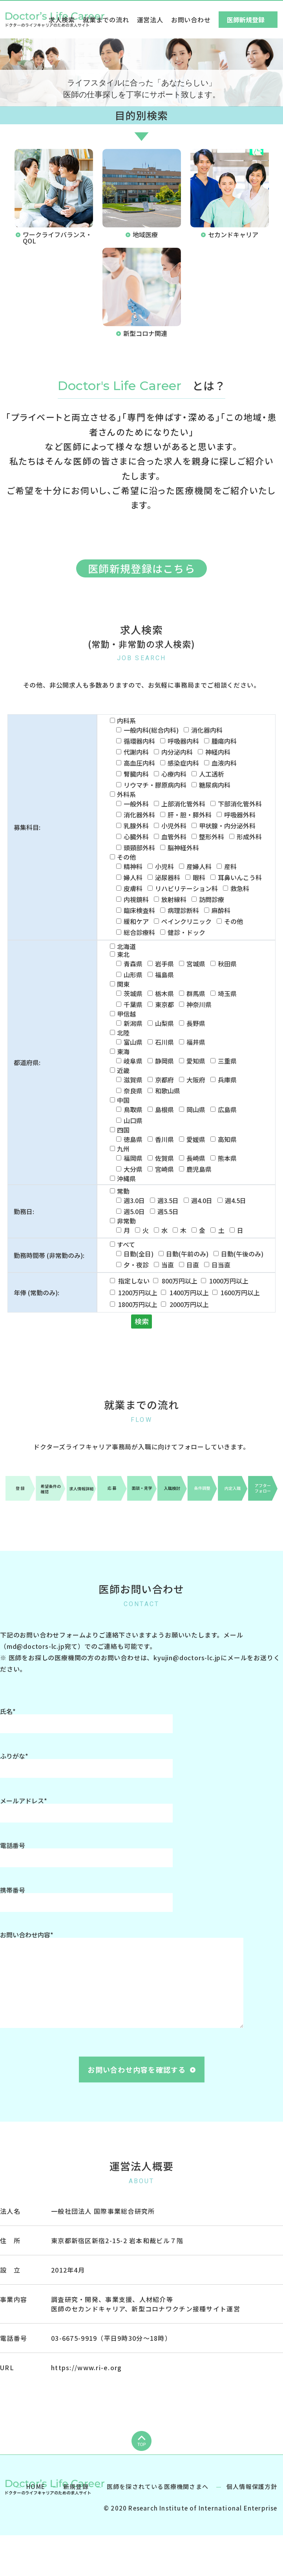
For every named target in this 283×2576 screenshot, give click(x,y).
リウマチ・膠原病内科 (155, 785)
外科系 (126, 794)
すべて (126, 1244)
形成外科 (249, 836)
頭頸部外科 (139, 847)
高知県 (227, 1139)
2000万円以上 (189, 1304)
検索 (142, 1321)
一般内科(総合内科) (151, 730)
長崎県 (195, 1158)
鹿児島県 (199, 1169)
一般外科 (136, 804)
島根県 (164, 1109)
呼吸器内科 (183, 741)
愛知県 (195, 1061)
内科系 (126, 720)
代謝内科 (136, 752)
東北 (123, 954)
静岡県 (164, 1061)
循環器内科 (139, 741)
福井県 (195, 1042)
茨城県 (133, 993)
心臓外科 (136, 836)
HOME (35, 2525)
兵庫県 (227, 1080)
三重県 (227, 1061)
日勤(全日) (138, 1254)
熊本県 (227, 1158)
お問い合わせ (191, 19)
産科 (230, 866)
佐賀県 (164, 1158)
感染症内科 (183, 763)
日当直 (221, 1265)
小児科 (164, 866)
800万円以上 (179, 1281)
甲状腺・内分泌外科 (227, 825)
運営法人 (150, 19)
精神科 (133, 866)
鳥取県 (133, 1109)
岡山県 (195, 1109)
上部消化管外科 (183, 804)
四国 (123, 1130)
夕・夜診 (136, 1265)
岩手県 (164, 963)
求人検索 (62, 19)
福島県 (164, 974)
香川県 (164, 1139)
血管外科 (173, 836)
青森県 (133, 963)
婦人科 (133, 877)
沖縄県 (126, 1178)
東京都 (164, 1004)
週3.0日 (134, 1200)
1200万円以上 (137, 1292)
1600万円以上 (240, 1292)
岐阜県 (133, 1061)
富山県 (133, 1042)
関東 (123, 984)
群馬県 (195, 993)
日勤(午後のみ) (242, 1254)
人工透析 (211, 774)
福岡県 (133, 1158)
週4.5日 (235, 1200)
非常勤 (126, 1220)
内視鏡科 (136, 899)
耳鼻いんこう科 (240, 877)
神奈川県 (199, 1004)
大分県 (133, 1169)
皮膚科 (133, 888)
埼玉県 (227, 993)
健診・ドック (186, 932)
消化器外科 (139, 814)
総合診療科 (139, 932)
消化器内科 (207, 730)
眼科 (199, 877)
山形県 (133, 974)
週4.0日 (201, 1200)
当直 (167, 1265)
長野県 (195, 1023)
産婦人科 (199, 866)
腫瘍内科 (224, 741)
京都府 (164, 1080)
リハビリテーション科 (186, 888)
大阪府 (195, 1080)
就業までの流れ (106, 19)
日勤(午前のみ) (187, 1254)
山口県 (133, 1120)
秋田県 (227, 963)
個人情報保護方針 (252, 2525)
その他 (126, 857)
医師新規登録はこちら (141, 568)
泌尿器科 (167, 877)
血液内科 (224, 763)
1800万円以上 (137, 1304)
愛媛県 (195, 1139)
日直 (192, 1265)
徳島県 (133, 1139)
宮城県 (195, 963)
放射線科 (173, 899)
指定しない (134, 1281)
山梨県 (164, 1023)
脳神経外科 (183, 847)
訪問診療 (211, 899)
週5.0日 (134, 1211)
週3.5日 (168, 1200)
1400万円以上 (189, 1292)
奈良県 (133, 1090)
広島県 (227, 1109)
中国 (123, 1100)
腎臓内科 (136, 774)
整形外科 (211, 836)
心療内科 (173, 774)
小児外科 (173, 825)
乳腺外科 (136, 825)
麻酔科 (221, 910)
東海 (123, 1051)
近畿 (123, 1070)
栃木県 (164, 993)
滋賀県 (133, 1080)
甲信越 (126, 1013)
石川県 (164, 1042)
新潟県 (133, 1023)
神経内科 (217, 752)
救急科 (239, 888)
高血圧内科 (139, 763)
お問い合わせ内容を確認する (137, 2069)
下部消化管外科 (240, 804)
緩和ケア (136, 921)
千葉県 (133, 1004)
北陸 (123, 1032)
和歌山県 (167, 1090)
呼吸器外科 (240, 814)
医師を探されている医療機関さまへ (157, 2525)
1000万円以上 (228, 1281)
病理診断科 (183, 910)
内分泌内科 (177, 752)
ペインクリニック (186, 921)
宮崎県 (164, 1169)
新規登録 (76, 2525)
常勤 (123, 1191)
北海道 (126, 946)
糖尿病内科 (214, 785)
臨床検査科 (139, 910)
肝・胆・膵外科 (190, 814)
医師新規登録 (246, 19)
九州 (123, 1148)
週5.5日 (168, 1211)
